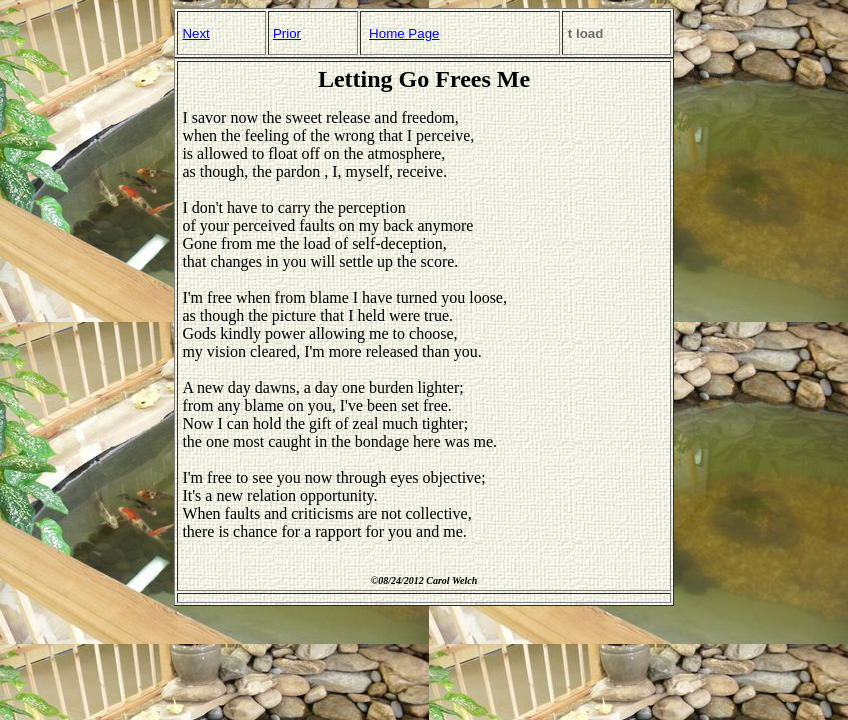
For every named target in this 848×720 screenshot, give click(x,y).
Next (195, 33)
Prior (287, 33)
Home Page (404, 33)
